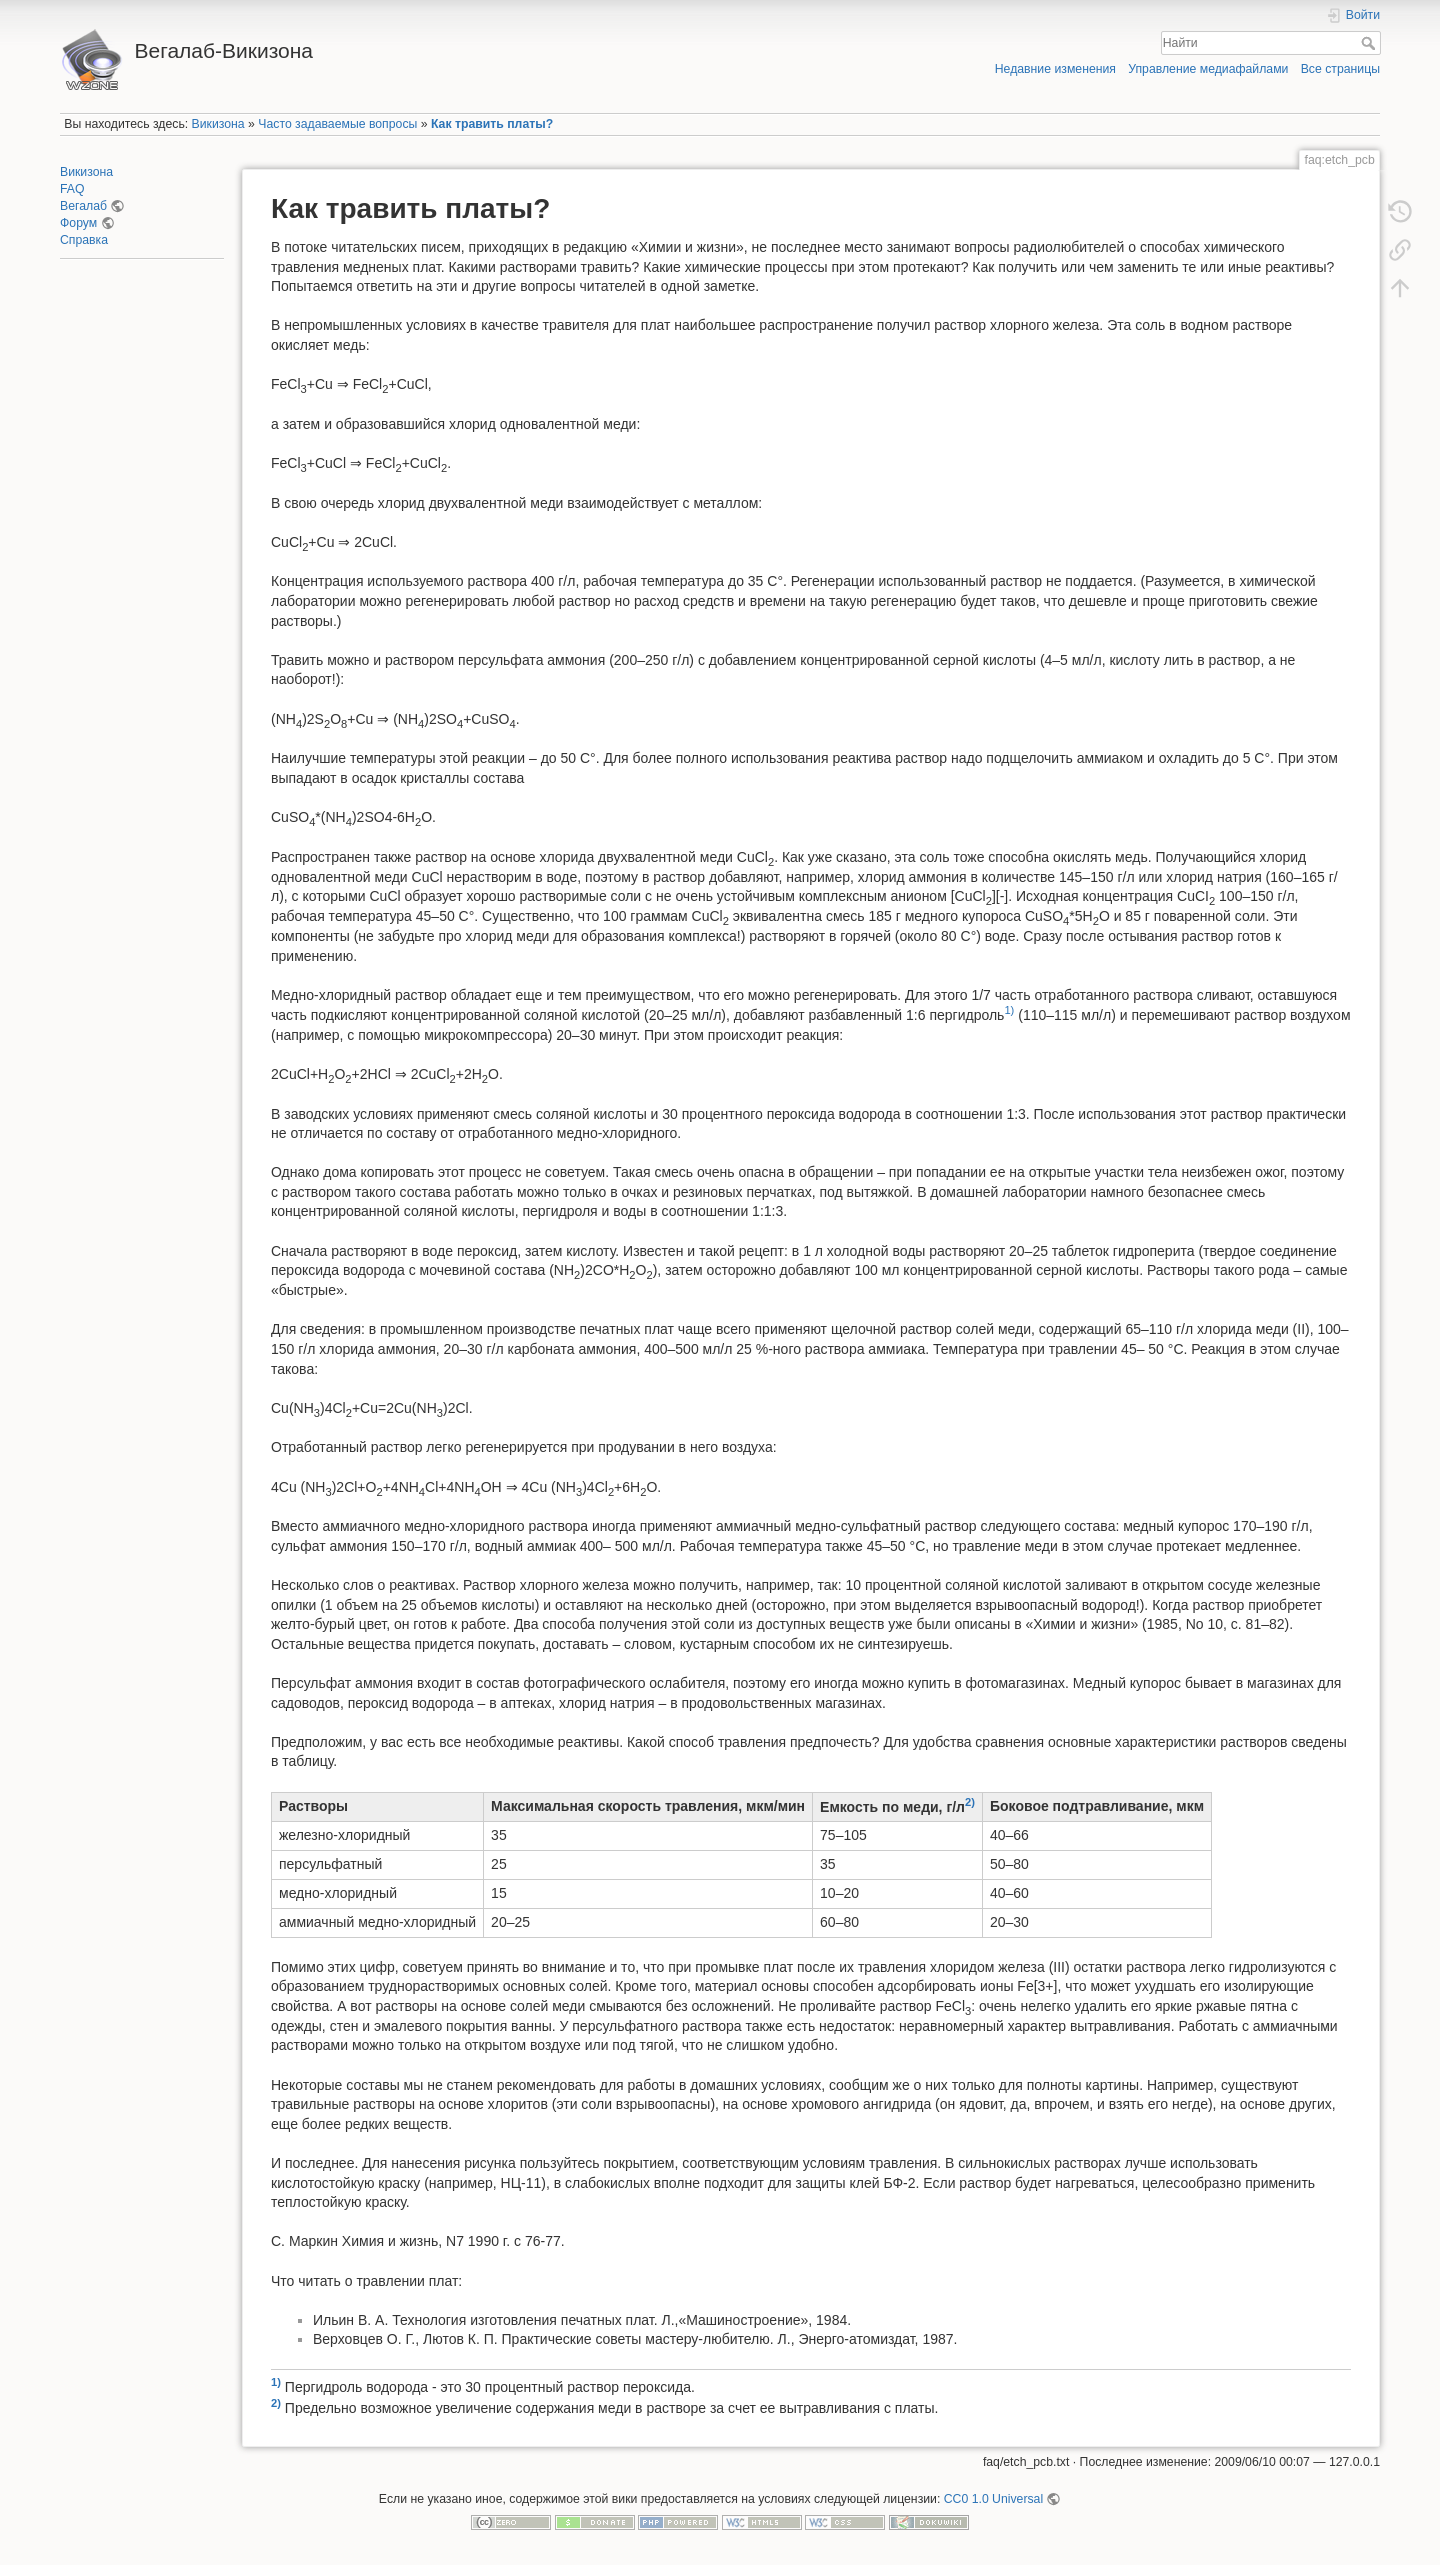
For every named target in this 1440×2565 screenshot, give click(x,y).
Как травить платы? (492, 124)
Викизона (218, 124)
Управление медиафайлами (1208, 69)
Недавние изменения (1055, 69)
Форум (78, 223)
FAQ (72, 189)
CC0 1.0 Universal (993, 2499)
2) (970, 1802)
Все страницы (1340, 69)
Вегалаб (83, 206)
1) (1009, 1010)
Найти (1370, 43)
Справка (84, 240)
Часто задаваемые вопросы (337, 124)
